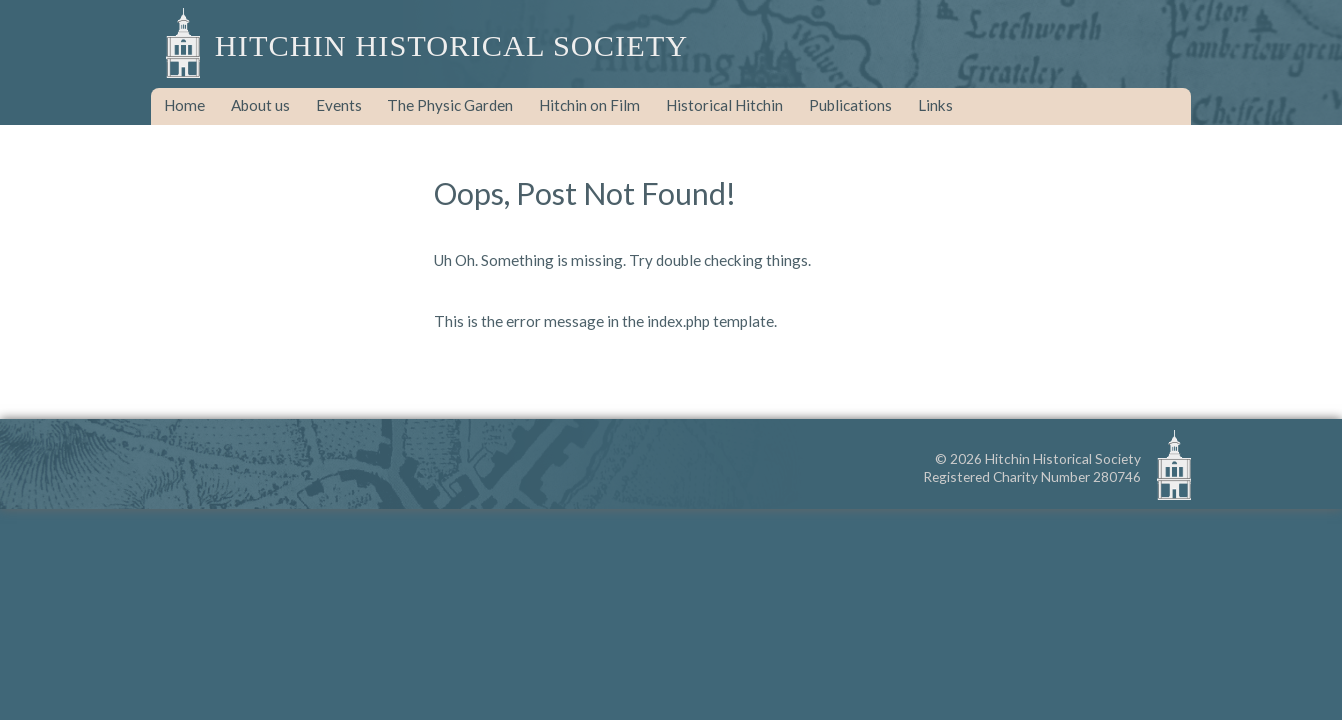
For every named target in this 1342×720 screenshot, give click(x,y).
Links (935, 105)
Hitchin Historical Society (451, 46)
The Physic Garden (450, 105)
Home (184, 105)
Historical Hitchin (724, 105)
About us (260, 105)
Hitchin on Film (589, 105)
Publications (850, 105)
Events (339, 105)
